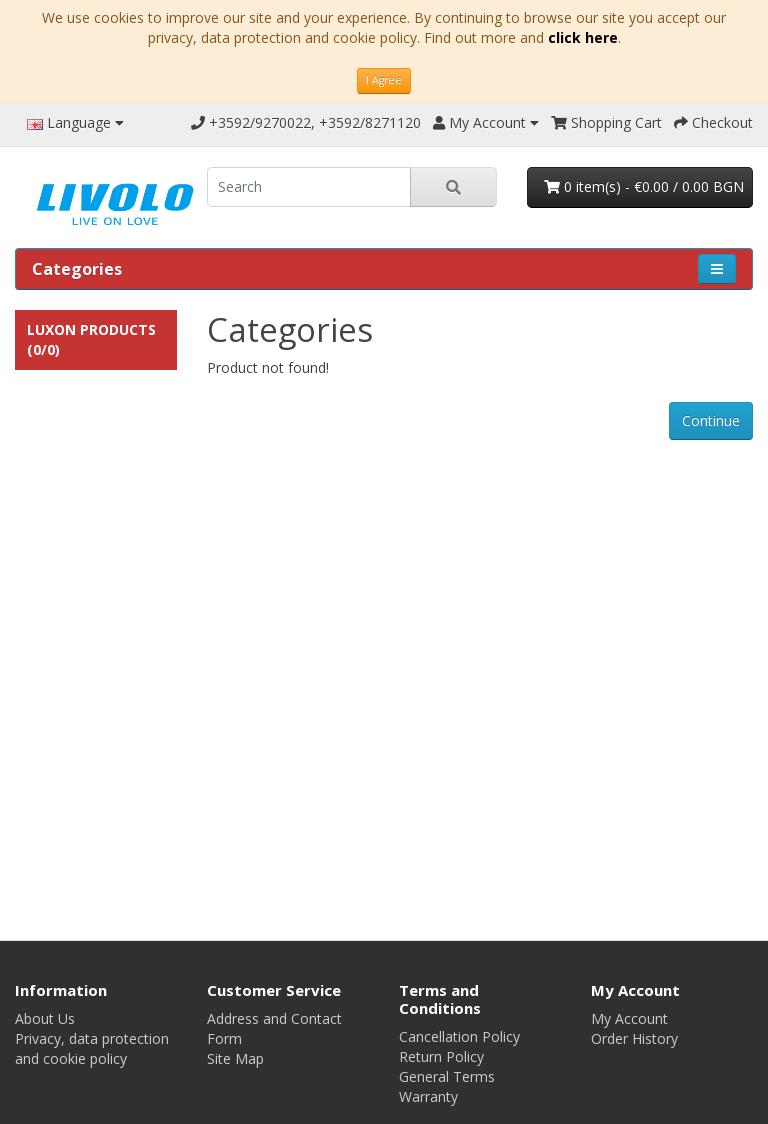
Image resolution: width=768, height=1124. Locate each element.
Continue (711, 420)
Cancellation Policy (459, 1036)
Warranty (428, 1096)
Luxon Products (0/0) (91, 339)
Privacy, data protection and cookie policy (92, 1048)
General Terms (447, 1076)
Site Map (235, 1058)
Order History (634, 1038)
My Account (629, 1018)
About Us (45, 1018)
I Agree (384, 80)
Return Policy (441, 1056)
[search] (309, 187)
